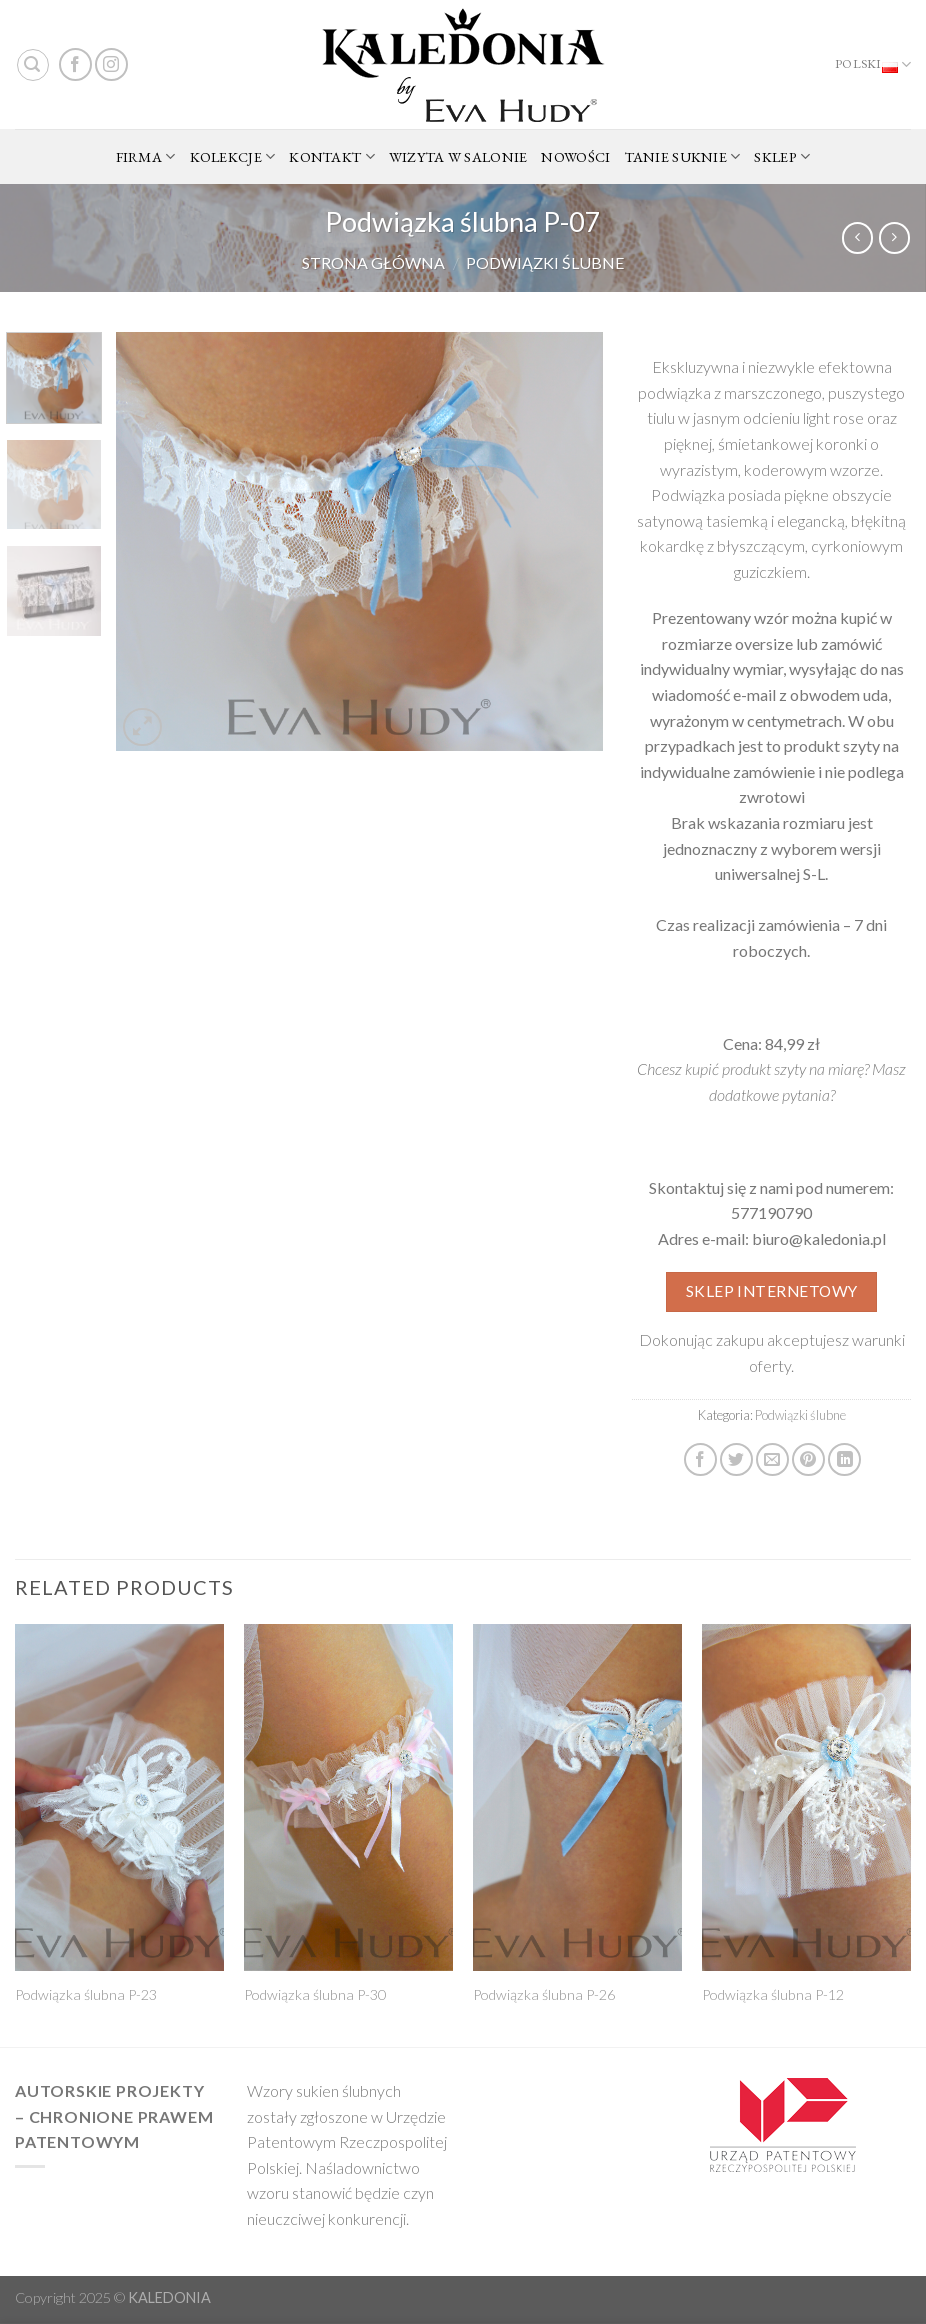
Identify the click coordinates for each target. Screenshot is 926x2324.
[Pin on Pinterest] (808, 1459)
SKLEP (782, 157)
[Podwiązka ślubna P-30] (348, 1797)
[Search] (33, 65)
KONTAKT (332, 157)
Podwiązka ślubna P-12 (773, 1994)
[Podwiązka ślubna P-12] (806, 1797)
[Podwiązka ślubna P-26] (577, 1797)
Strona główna (373, 262)
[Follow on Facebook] (75, 64)
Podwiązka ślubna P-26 (544, 1994)
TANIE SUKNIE (683, 157)
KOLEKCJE (233, 157)
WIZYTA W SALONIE (458, 156)
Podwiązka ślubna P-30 (315, 1994)
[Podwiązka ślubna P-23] (119, 1797)
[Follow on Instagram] (111, 64)
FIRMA (146, 157)
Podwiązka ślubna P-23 (86, 1994)
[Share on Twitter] (736, 1459)
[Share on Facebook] (700, 1459)
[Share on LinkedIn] (844, 1459)
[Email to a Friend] (772, 1459)
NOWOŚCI (575, 156)
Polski (873, 65)
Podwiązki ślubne (545, 262)
